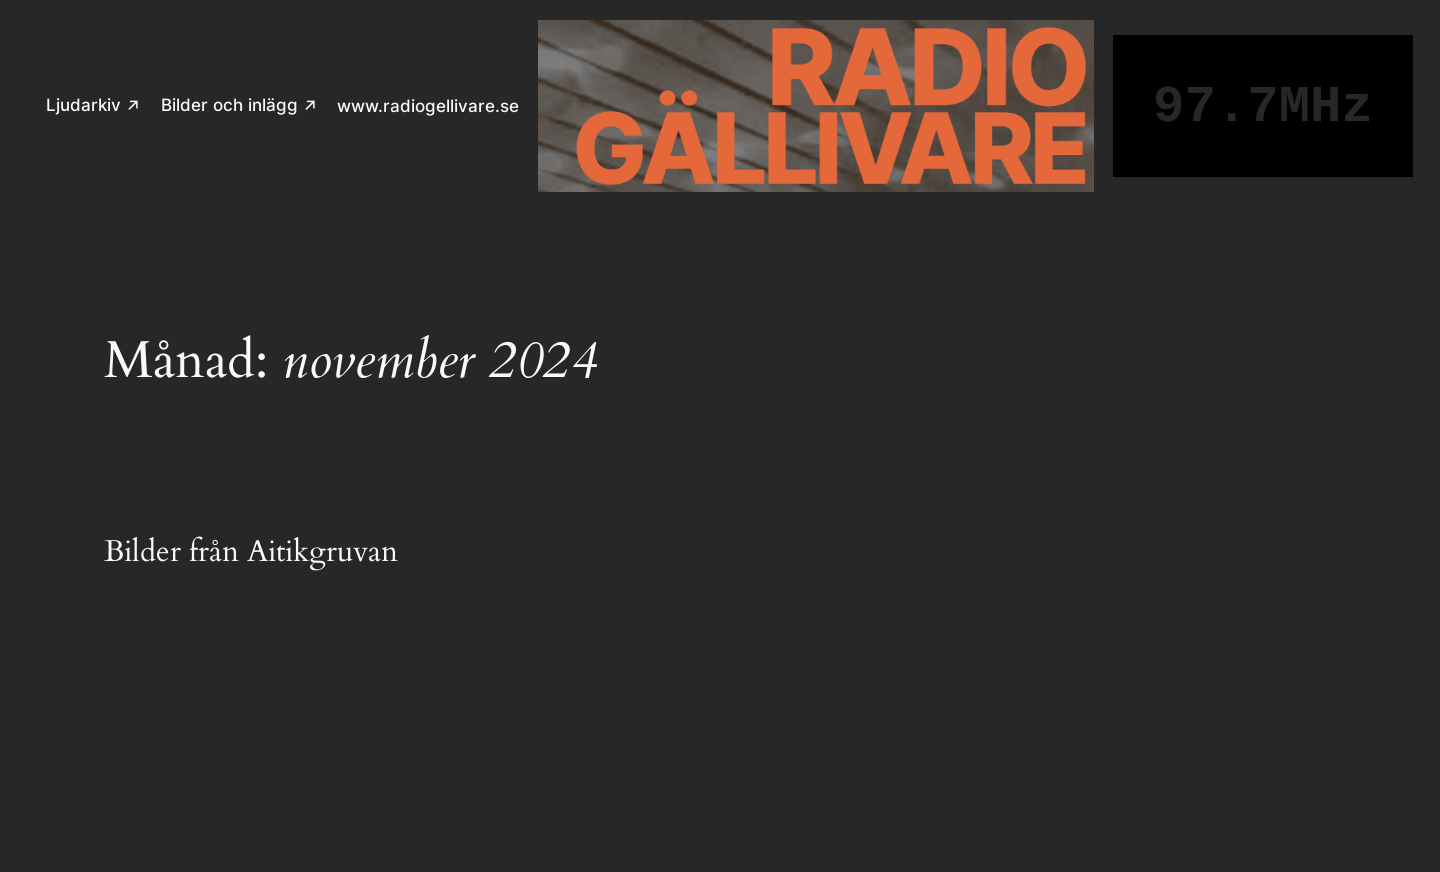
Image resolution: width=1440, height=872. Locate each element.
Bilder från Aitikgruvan (251, 553)
